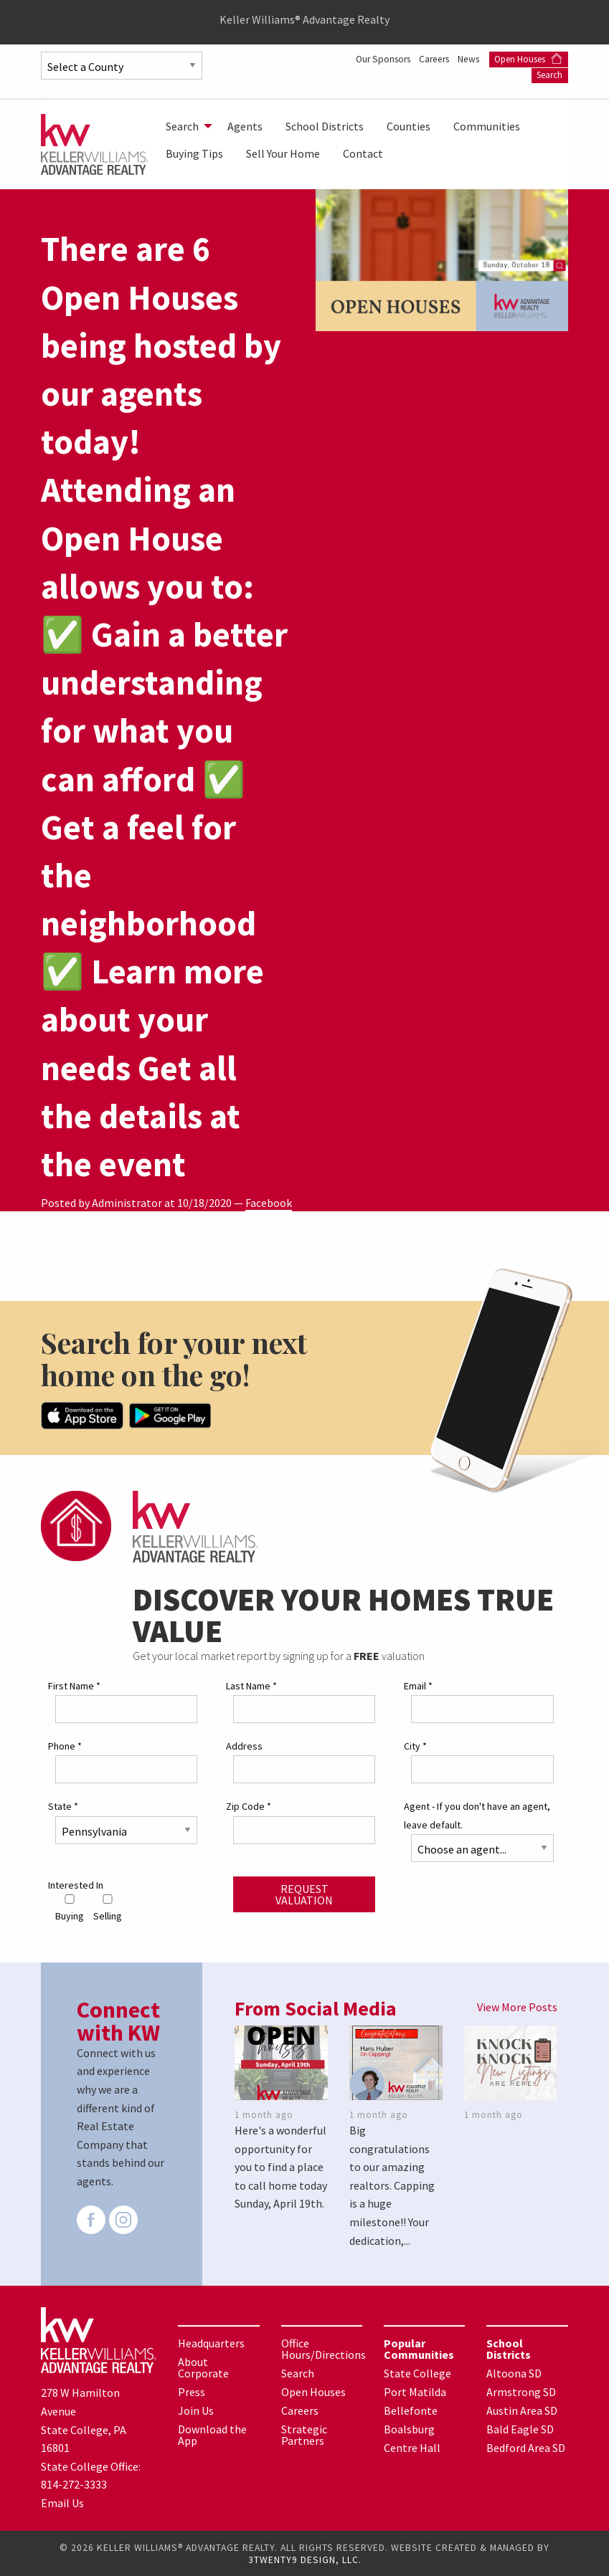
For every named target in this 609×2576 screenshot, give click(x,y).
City (415, 1745)
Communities (486, 126)
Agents (245, 126)
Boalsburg (409, 2428)
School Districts (324, 126)
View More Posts (517, 2005)
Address (244, 1745)
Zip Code (248, 1805)
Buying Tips (194, 153)
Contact (363, 153)
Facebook (268, 1203)
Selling (107, 1908)
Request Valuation (304, 1893)
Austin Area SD (521, 2410)
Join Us (196, 2410)
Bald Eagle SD (520, 2428)
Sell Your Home (283, 153)
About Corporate (203, 2367)
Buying (69, 1908)
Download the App (212, 2434)
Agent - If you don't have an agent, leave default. (477, 1814)
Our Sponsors (374, 58)
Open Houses (528, 59)
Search (549, 75)
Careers (430, 58)
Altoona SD (514, 2372)
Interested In (75, 1883)
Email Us (62, 2502)
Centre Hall (412, 2447)
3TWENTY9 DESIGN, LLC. (305, 2559)
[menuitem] (185, 126)
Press (191, 2391)
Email (418, 1685)
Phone (65, 1745)
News (468, 58)
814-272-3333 (74, 2483)
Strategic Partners (304, 2434)
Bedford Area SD (525, 2447)
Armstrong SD (521, 2391)
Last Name (251, 1685)
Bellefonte (411, 2410)
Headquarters (211, 2342)
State (63, 1805)
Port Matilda (415, 2391)
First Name (74, 1685)
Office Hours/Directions (323, 2348)
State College (417, 2372)
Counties (408, 126)
